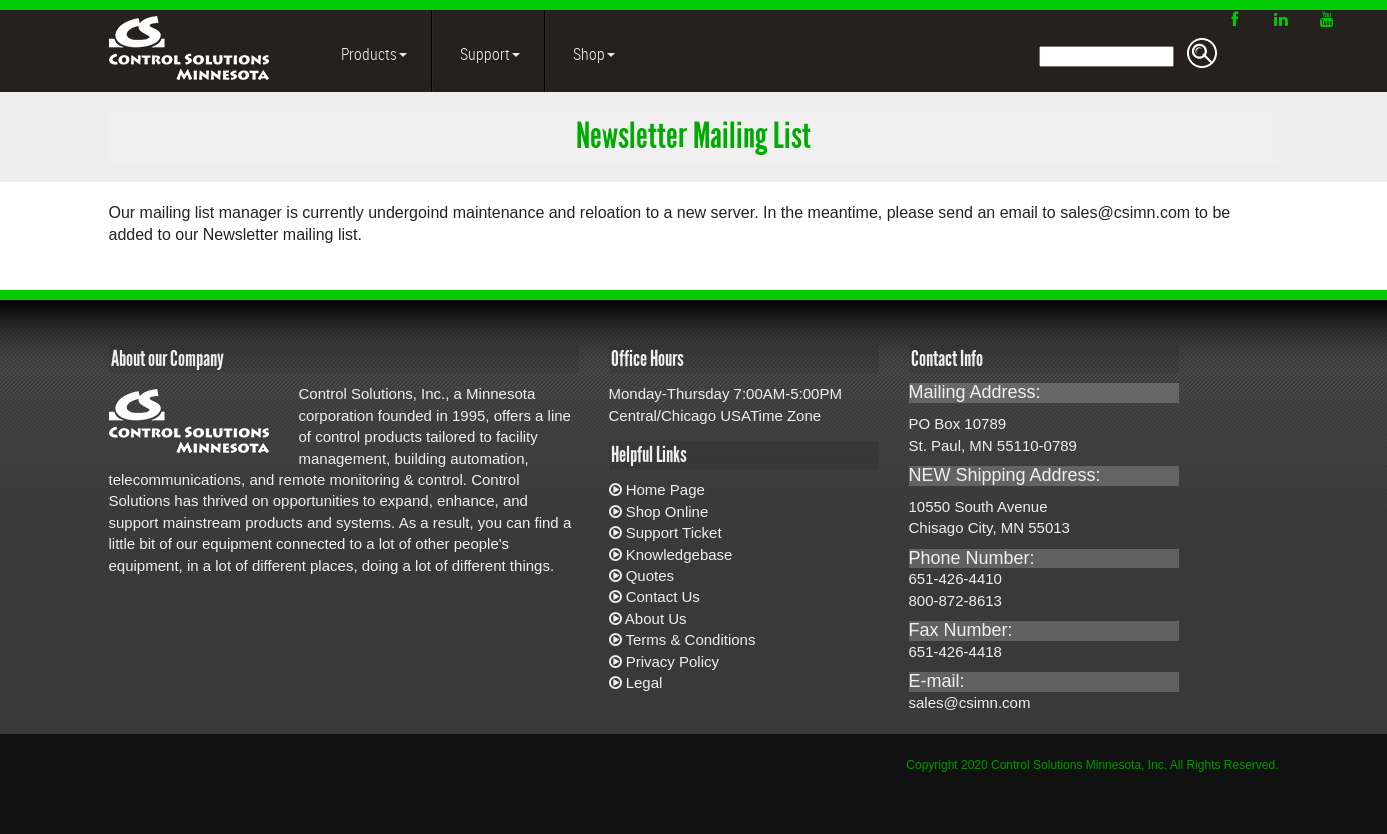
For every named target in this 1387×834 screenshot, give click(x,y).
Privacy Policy (672, 661)
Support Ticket (674, 532)
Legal (644, 682)
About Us (656, 618)
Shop (592, 54)
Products (372, 54)
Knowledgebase (679, 554)
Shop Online (667, 511)
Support (488, 54)
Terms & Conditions (690, 639)
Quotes (650, 575)
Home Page (665, 489)
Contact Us (663, 596)
